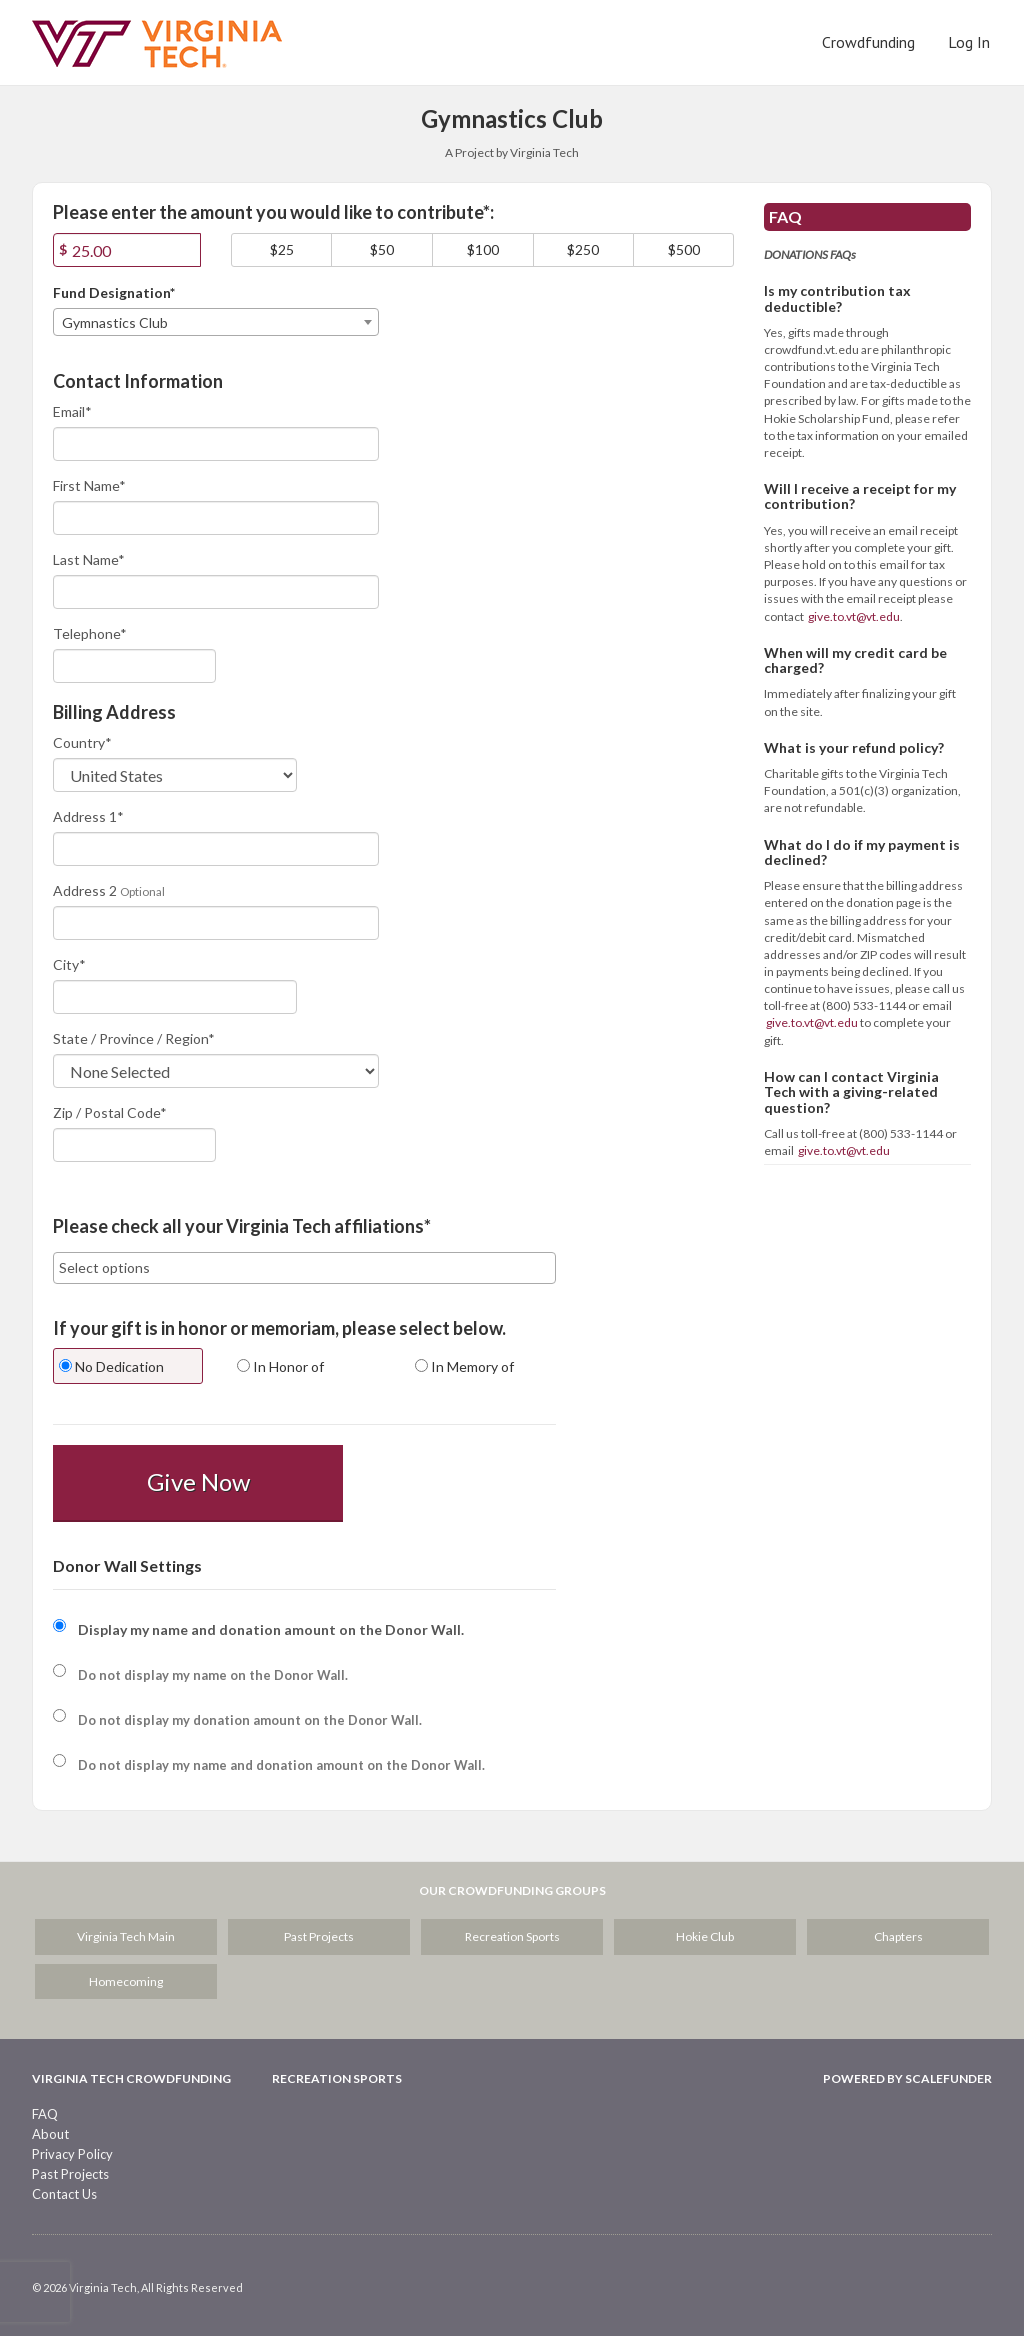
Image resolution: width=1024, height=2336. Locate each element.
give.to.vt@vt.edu (854, 616)
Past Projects (319, 1936)
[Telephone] (134, 666)
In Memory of (464, 1366)
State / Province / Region (134, 1038)
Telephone (90, 633)
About (50, 2134)
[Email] (216, 444)
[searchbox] (304, 1268)
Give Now (198, 1481)
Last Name (89, 559)
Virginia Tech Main (126, 1936)
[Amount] (127, 250)
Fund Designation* (114, 292)
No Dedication (111, 1366)
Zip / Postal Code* (110, 1112)
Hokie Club (705, 1936)
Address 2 (85, 890)
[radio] (127, 1368)
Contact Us (64, 2194)
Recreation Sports (512, 1936)
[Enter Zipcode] (134, 1145)
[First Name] (216, 518)
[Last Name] (216, 592)
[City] (175, 997)
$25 (282, 249)
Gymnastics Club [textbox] (115, 322)
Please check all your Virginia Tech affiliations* (242, 1227)
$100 (483, 249)
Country (82, 742)
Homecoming (126, 1981)
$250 (583, 249)
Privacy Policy (72, 2154)
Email (72, 411)
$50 (382, 249)
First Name (89, 485)
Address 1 (88, 816)
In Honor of (280, 1366)
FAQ (45, 2114)
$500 (684, 249)
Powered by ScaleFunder (907, 2078)
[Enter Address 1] (216, 849)
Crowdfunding (868, 42)
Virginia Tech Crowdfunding (131, 2078)
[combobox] (216, 322)
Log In (969, 42)
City (69, 964)
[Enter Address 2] (216, 923)
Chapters (898, 1936)
